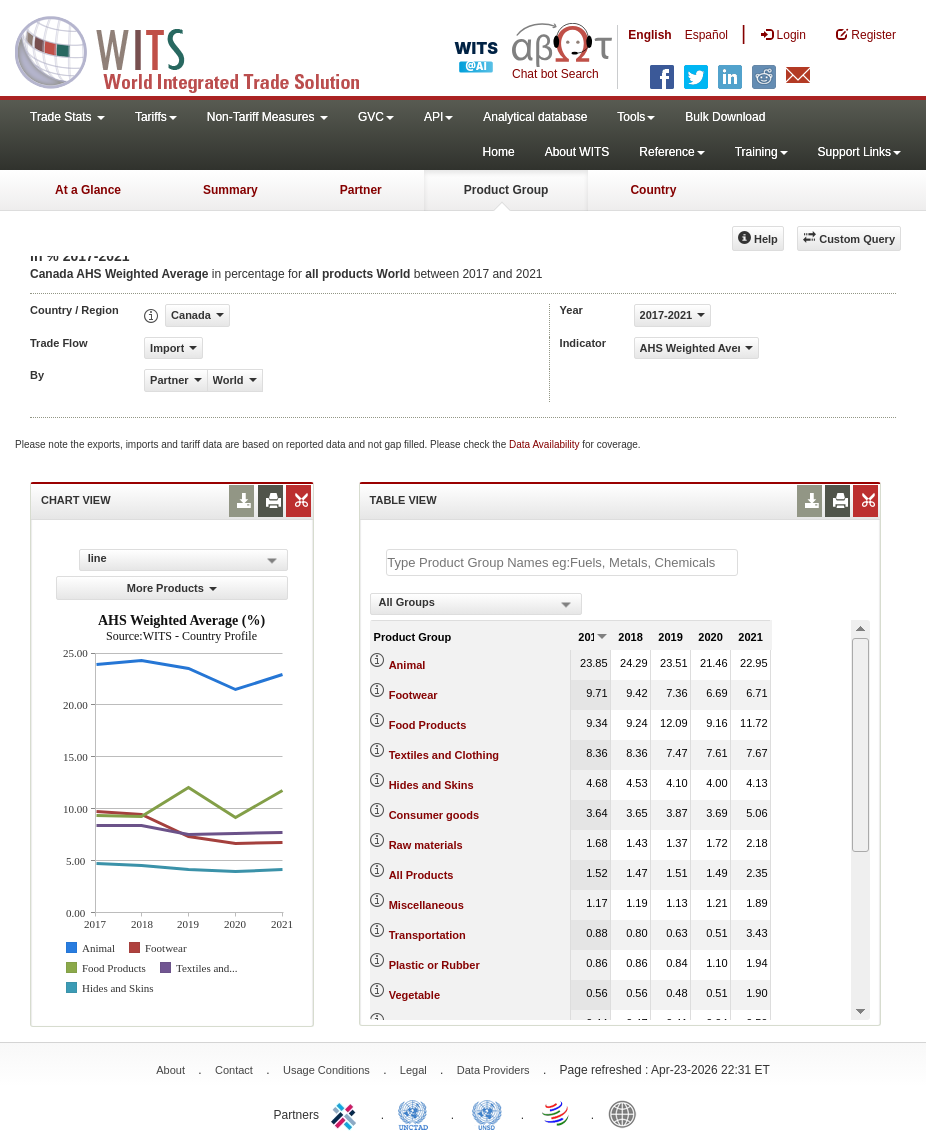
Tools (636, 117)
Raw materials (426, 845)
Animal (407, 665)
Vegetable (414, 995)
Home (499, 152)
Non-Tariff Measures (267, 117)
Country (653, 190)
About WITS (577, 152)
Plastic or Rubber (434, 965)
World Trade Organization (557, 1113)
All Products (421, 875)
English (649, 35)
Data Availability (545, 444)
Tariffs (156, 117)
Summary (230, 190)
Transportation (427, 935)
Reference (671, 152)
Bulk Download (725, 117)
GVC (376, 117)
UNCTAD (417, 1113)
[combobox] (476, 604)
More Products (172, 588)
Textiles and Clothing (444, 755)
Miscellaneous (426, 905)
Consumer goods (434, 815)
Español (706, 35)
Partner (361, 190)
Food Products (428, 725)
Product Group (506, 190)
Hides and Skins (431, 785)
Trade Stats (67, 117)
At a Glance (88, 190)
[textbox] (562, 562)
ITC (347, 1113)
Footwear (413, 695)
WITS (200, 50)
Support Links (859, 152)
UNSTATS (487, 1113)
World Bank (627, 1113)
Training (761, 152)
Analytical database (535, 117)
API (438, 117)
